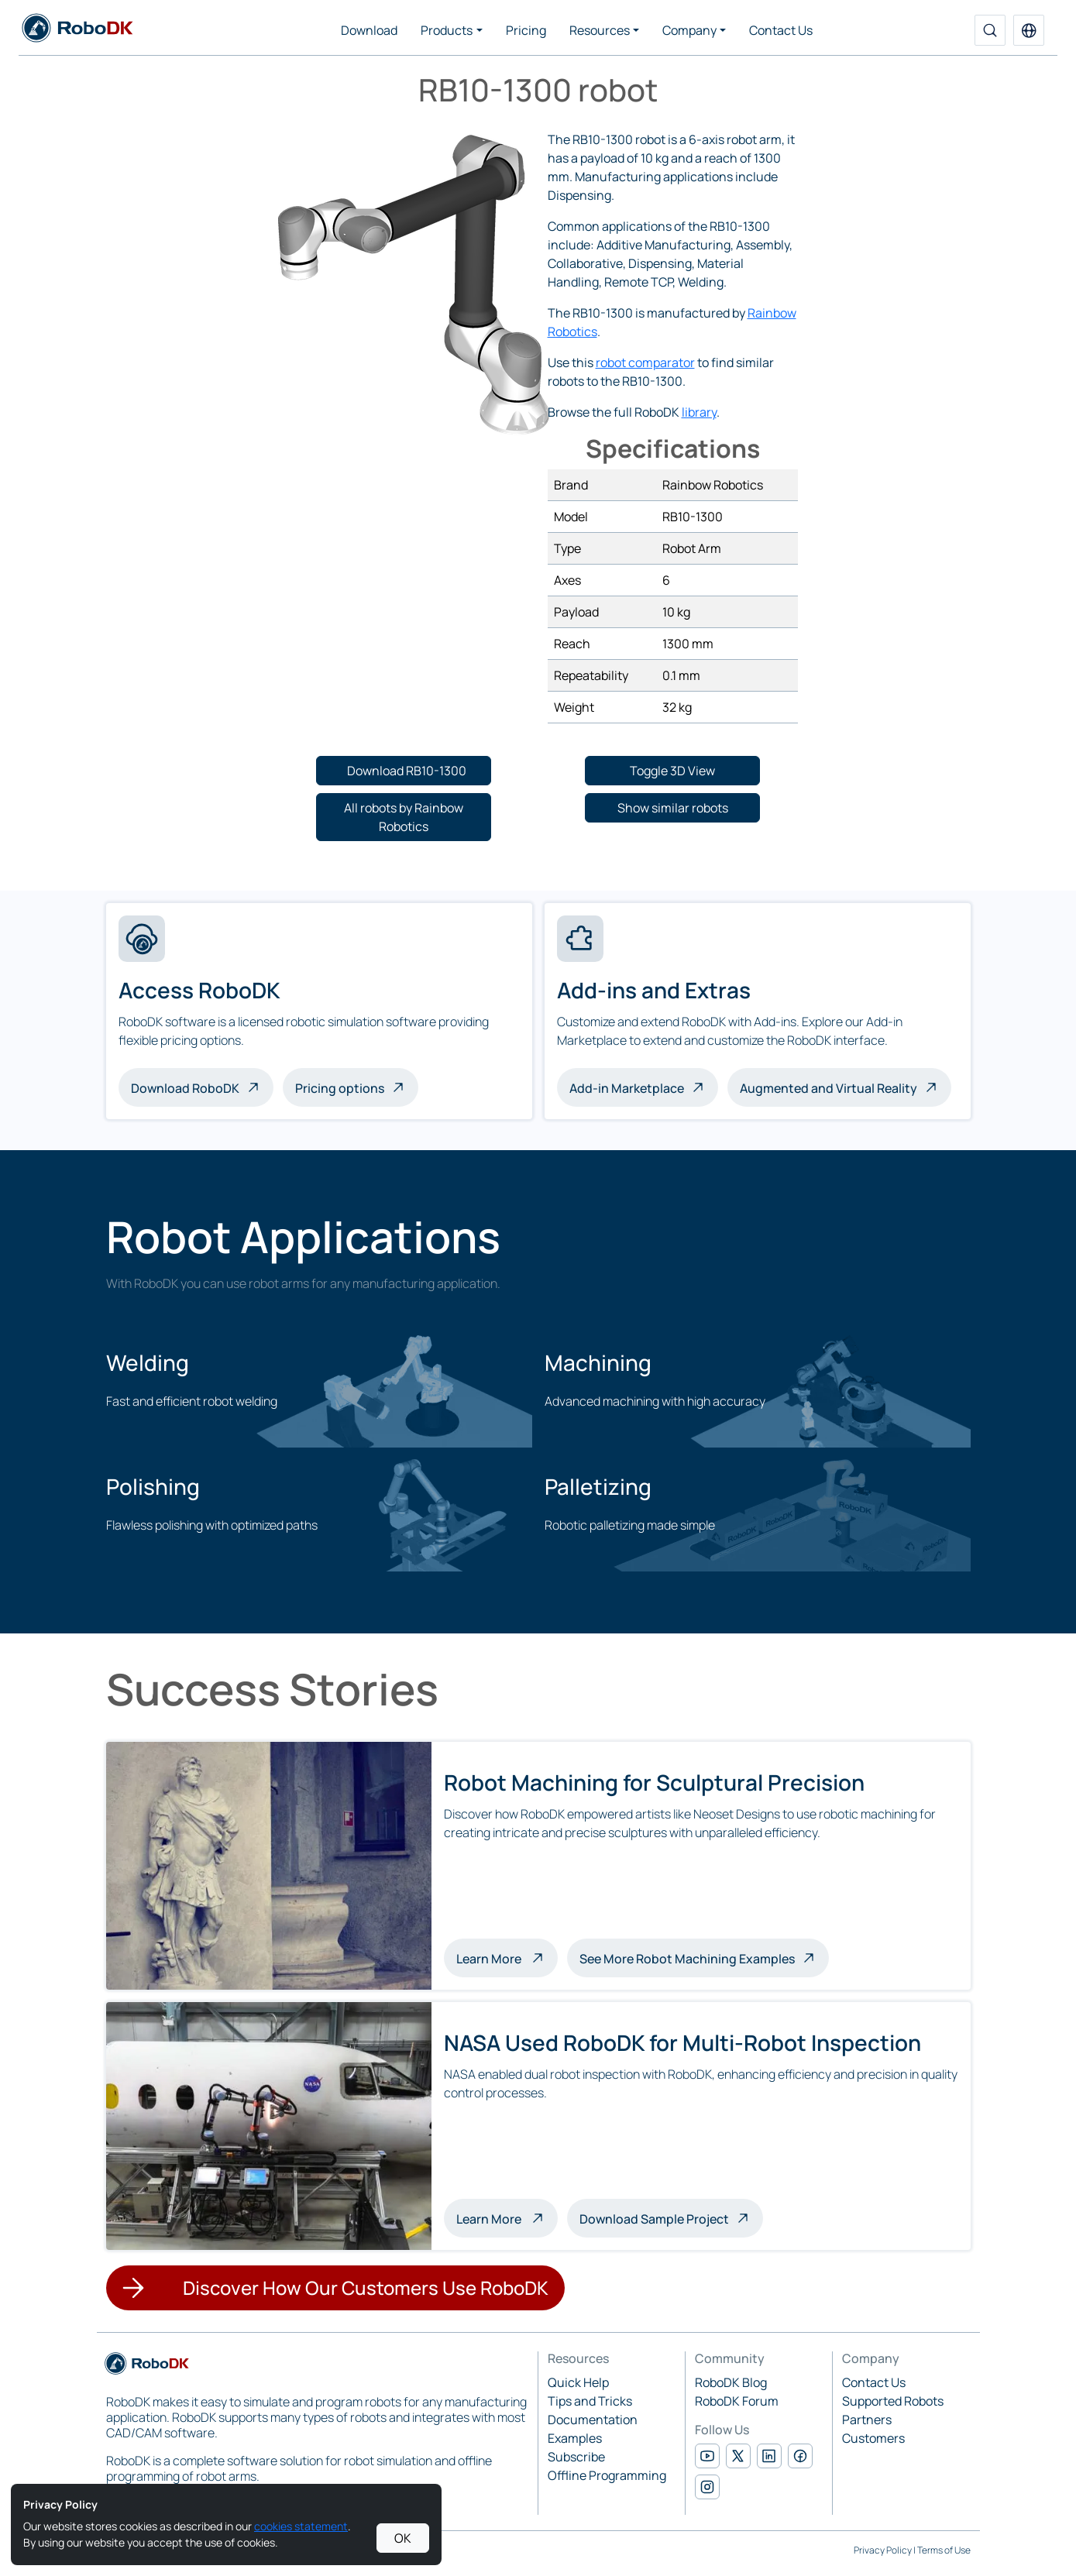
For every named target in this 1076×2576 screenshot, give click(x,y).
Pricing (526, 30)
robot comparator (645, 362)
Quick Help (578, 2382)
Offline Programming (607, 2475)
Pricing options (339, 1088)
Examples (575, 2438)
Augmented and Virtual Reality (828, 1088)
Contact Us (781, 30)
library (699, 412)
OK (402, 2538)
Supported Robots (893, 2400)
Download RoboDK (185, 1088)
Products (447, 30)
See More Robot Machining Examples (687, 1958)
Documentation (593, 2419)
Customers (873, 2438)
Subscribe (576, 2456)
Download (369, 30)
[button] (1028, 30)
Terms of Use (944, 2550)
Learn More (507, 1957)
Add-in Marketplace (626, 1088)
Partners (867, 2419)
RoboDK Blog (731, 2382)
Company (689, 30)
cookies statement (301, 2526)
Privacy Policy (883, 2550)
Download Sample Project (654, 2218)
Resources (599, 30)
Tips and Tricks (590, 2400)
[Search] (990, 30)
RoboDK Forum (737, 2400)
